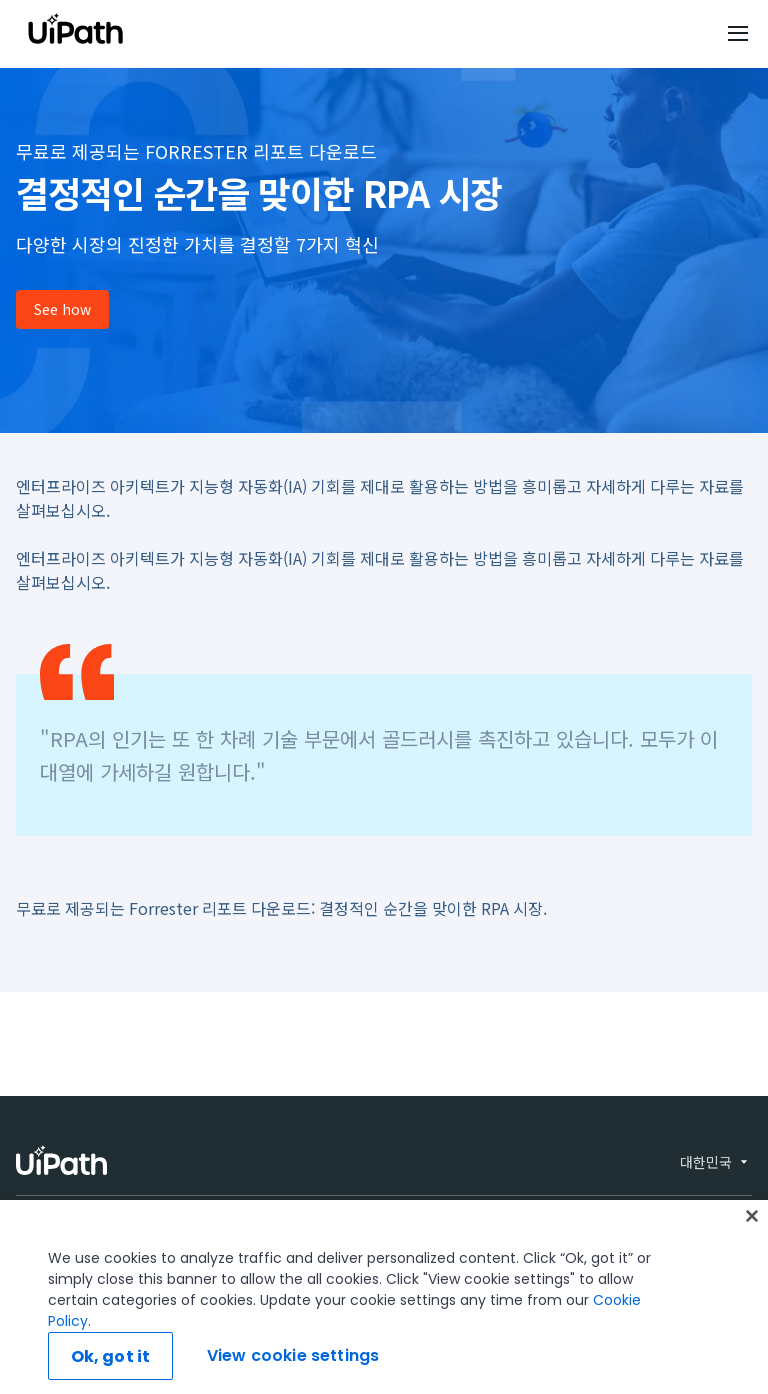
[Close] (752, 1270)
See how (62, 309)
